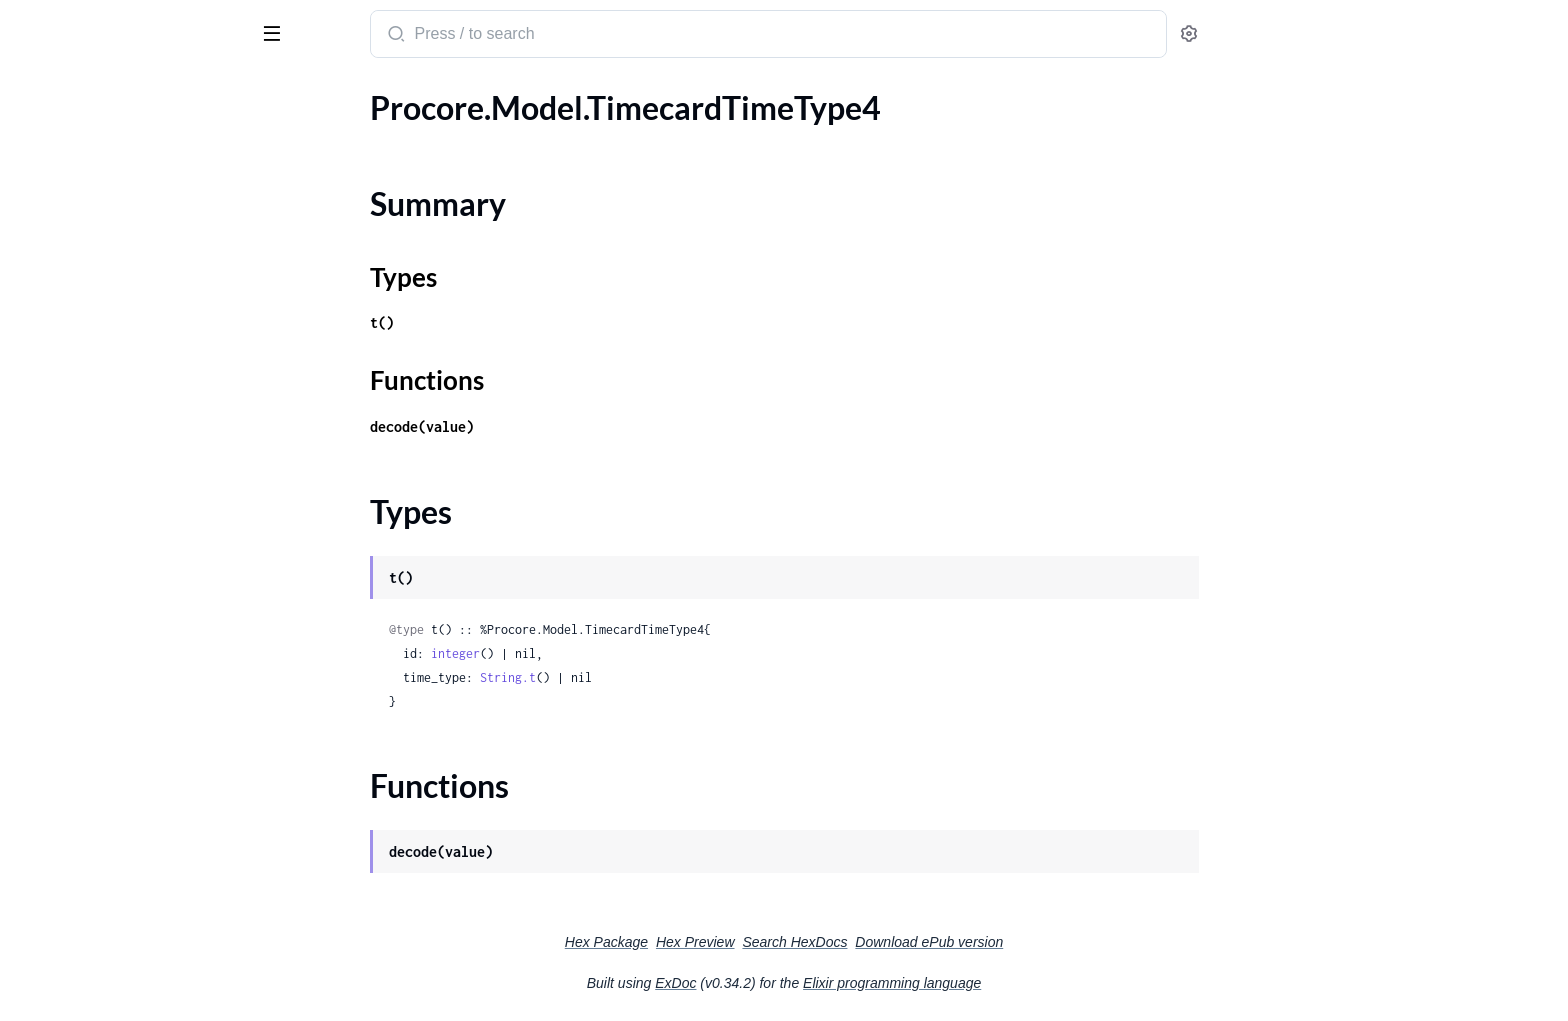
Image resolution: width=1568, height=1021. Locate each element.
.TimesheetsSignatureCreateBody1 (134, 604)
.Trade (35, 793)
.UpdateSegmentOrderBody (111, 955)
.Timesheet (52, 280)
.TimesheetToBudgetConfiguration (133, 523)
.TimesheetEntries (76, 415)
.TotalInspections (73, 766)
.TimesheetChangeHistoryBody (122, 388)
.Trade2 (40, 847)
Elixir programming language (1042, 983)
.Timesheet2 (56, 334)
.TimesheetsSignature (88, 550)
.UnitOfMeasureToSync (95, 901)
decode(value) (572, 426)
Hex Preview (845, 942)
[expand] (280, 135)
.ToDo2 (39, 739)
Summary (65, 169)
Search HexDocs (944, 942)
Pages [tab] (36, 93)
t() (532, 322)
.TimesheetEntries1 (81, 442)
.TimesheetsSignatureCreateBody (130, 577)
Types (53, 193)
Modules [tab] (112, 93)
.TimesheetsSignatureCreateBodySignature (142, 658)
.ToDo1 (39, 712)
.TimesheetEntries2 (81, 469)
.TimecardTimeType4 (86, 134)
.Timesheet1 (56, 307)
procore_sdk (68, 24)
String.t (658, 677)
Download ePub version (1079, 942)
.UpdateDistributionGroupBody (125, 928)
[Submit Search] (544, 36)
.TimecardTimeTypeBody (99, 253)
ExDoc (825, 983)
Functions (67, 217)
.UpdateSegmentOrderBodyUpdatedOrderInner (142, 982)
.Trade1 (40, 820)
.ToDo (34, 685)
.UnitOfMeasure (71, 874)
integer (605, 653)
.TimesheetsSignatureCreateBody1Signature (142, 631)
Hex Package (756, 942)
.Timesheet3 (56, 361)
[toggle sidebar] (274, 32)
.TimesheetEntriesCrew (95, 496)
